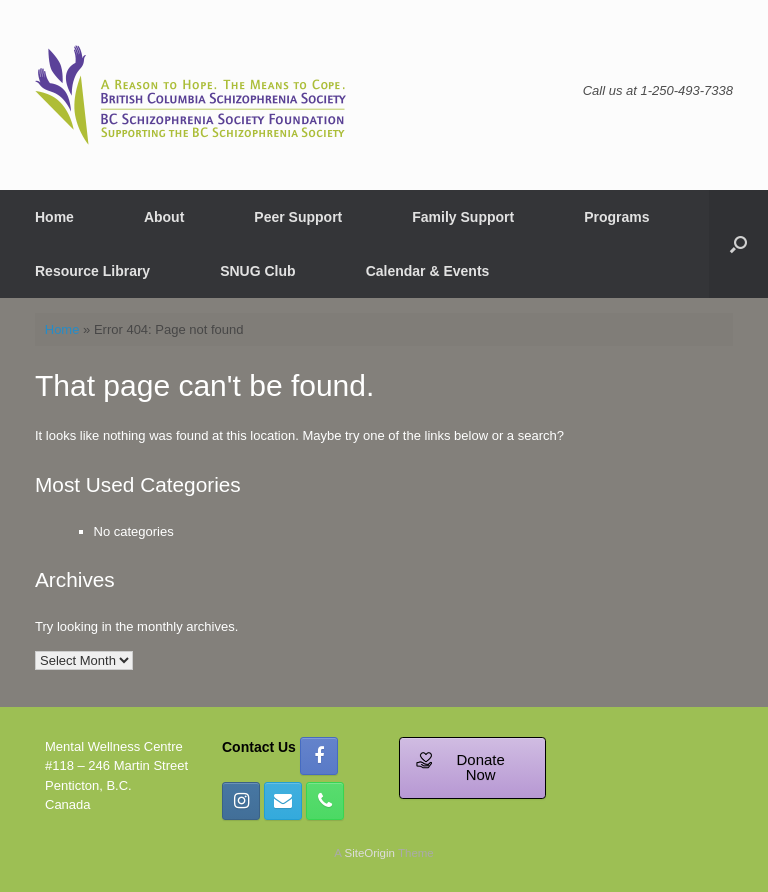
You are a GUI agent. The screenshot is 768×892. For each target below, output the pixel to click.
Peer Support (298, 217)
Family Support (463, 217)
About (164, 217)
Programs (616, 217)
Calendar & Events (428, 271)
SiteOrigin (369, 853)
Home (54, 217)
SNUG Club (257, 271)
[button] (738, 244)
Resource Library (92, 271)
